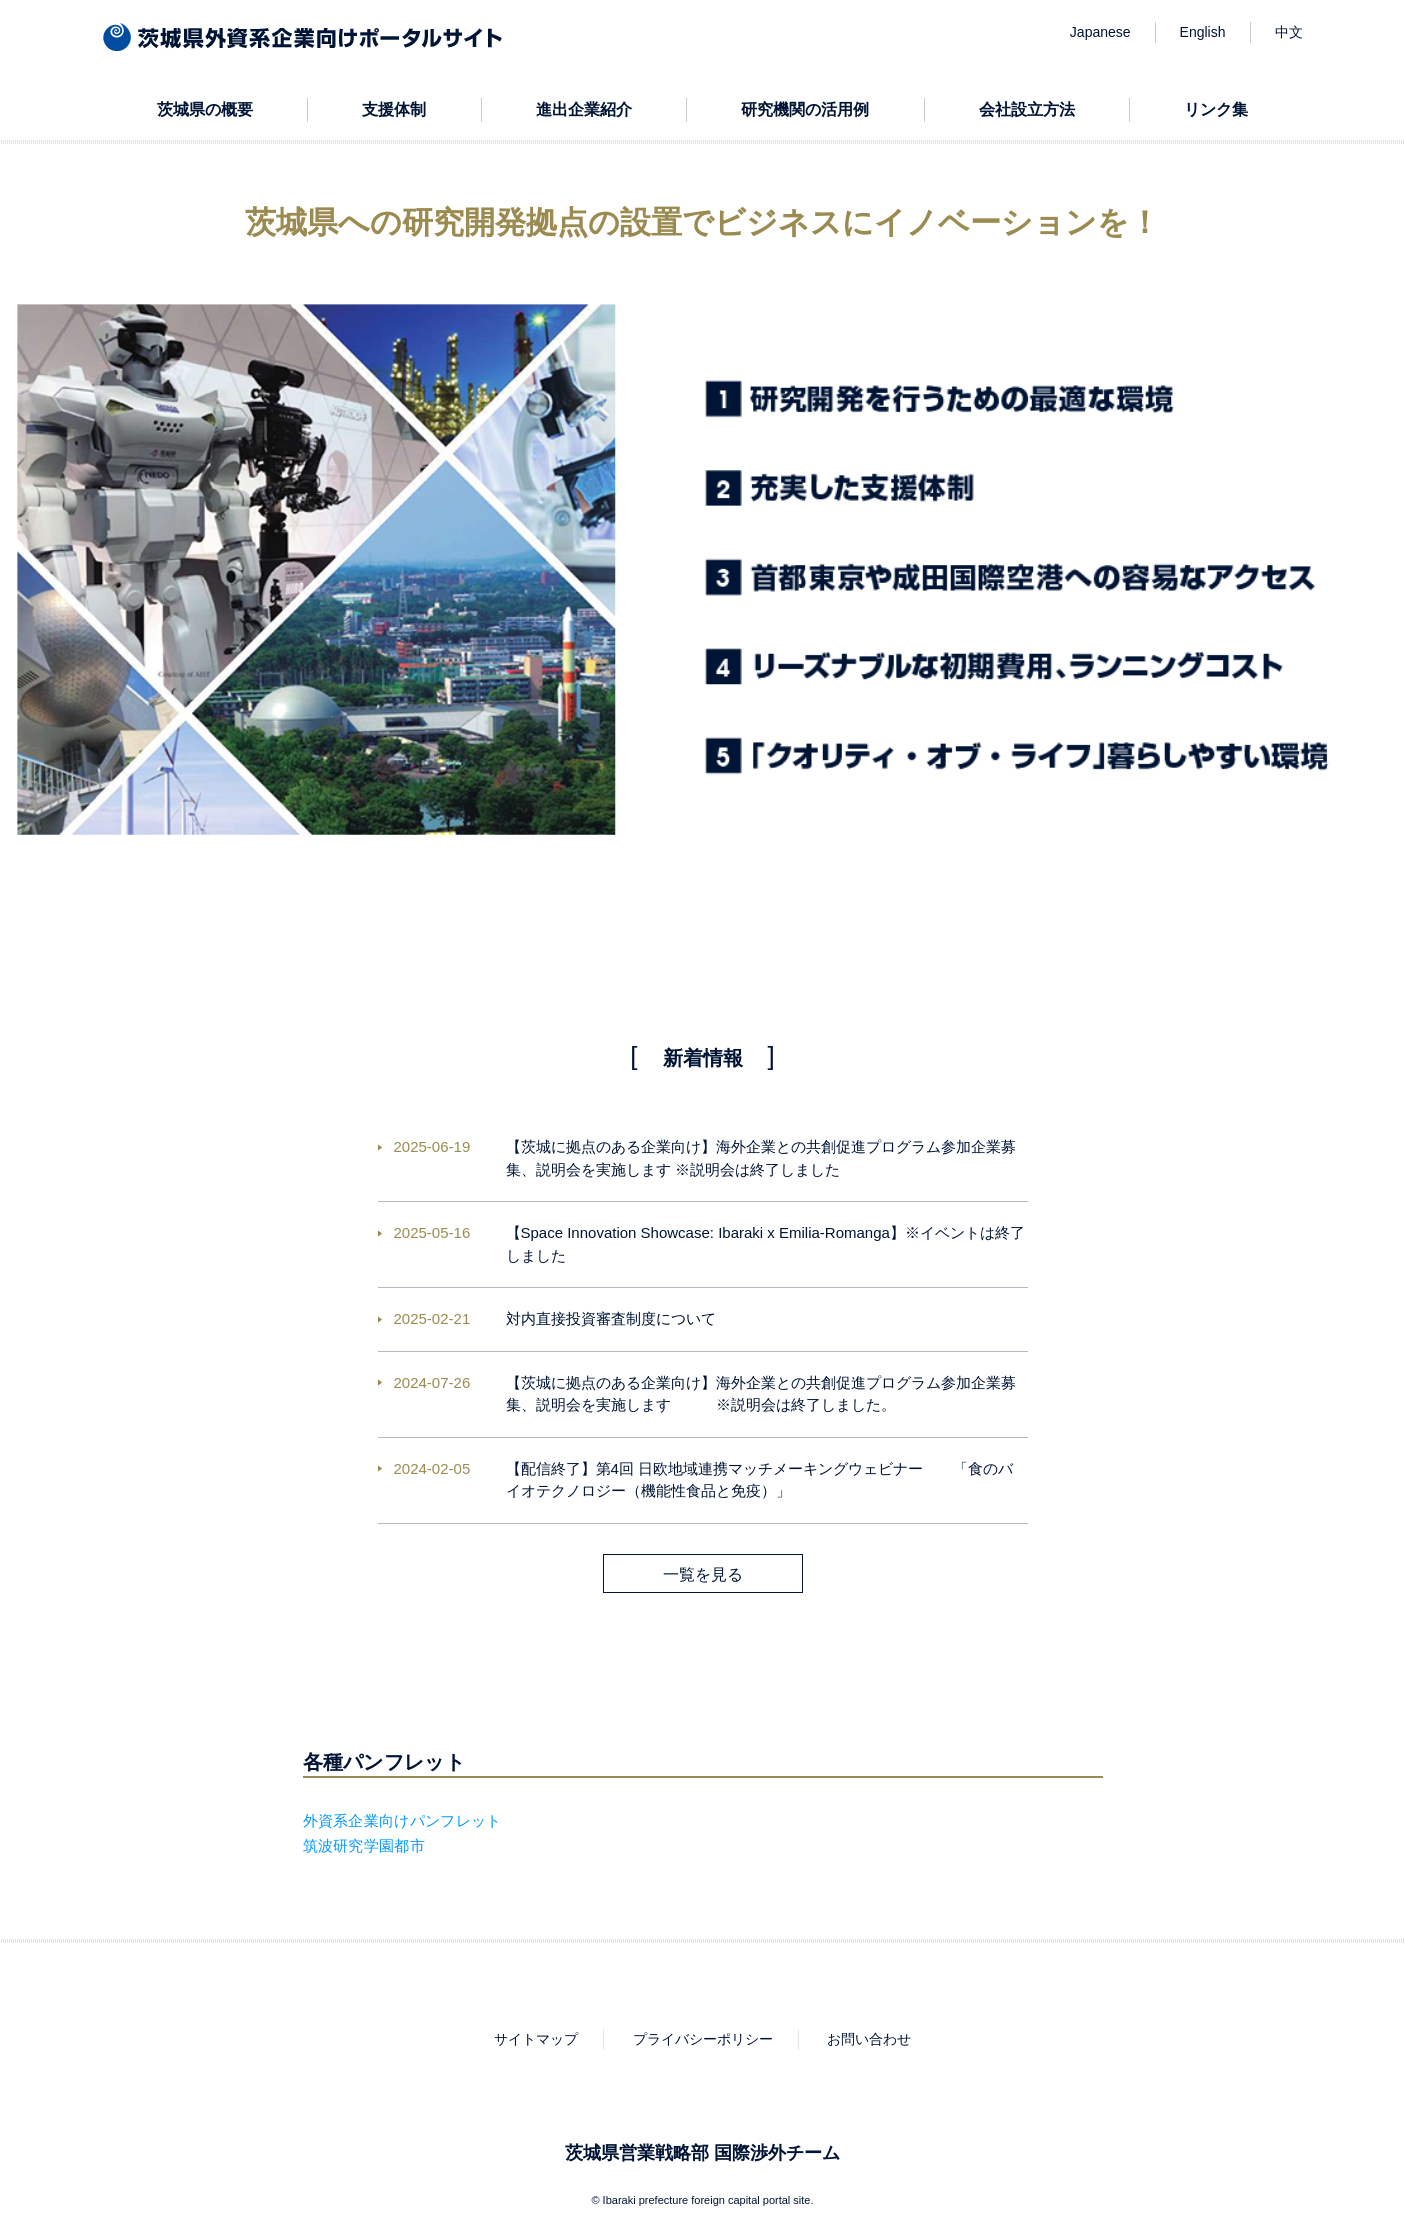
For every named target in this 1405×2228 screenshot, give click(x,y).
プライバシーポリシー (703, 2039)
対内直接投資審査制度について (611, 1318)
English (1203, 32)
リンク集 (1216, 109)
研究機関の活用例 (805, 109)
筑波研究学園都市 (364, 1845)
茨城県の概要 (205, 109)
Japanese (1100, 32)
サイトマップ (536, 2039)
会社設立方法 (1027, 109)
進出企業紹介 (584, 109)
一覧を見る (703, 1574)
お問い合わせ (869, 2039)
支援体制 (394, 109)
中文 (1289, 32)
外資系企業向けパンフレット (402, 1820)
